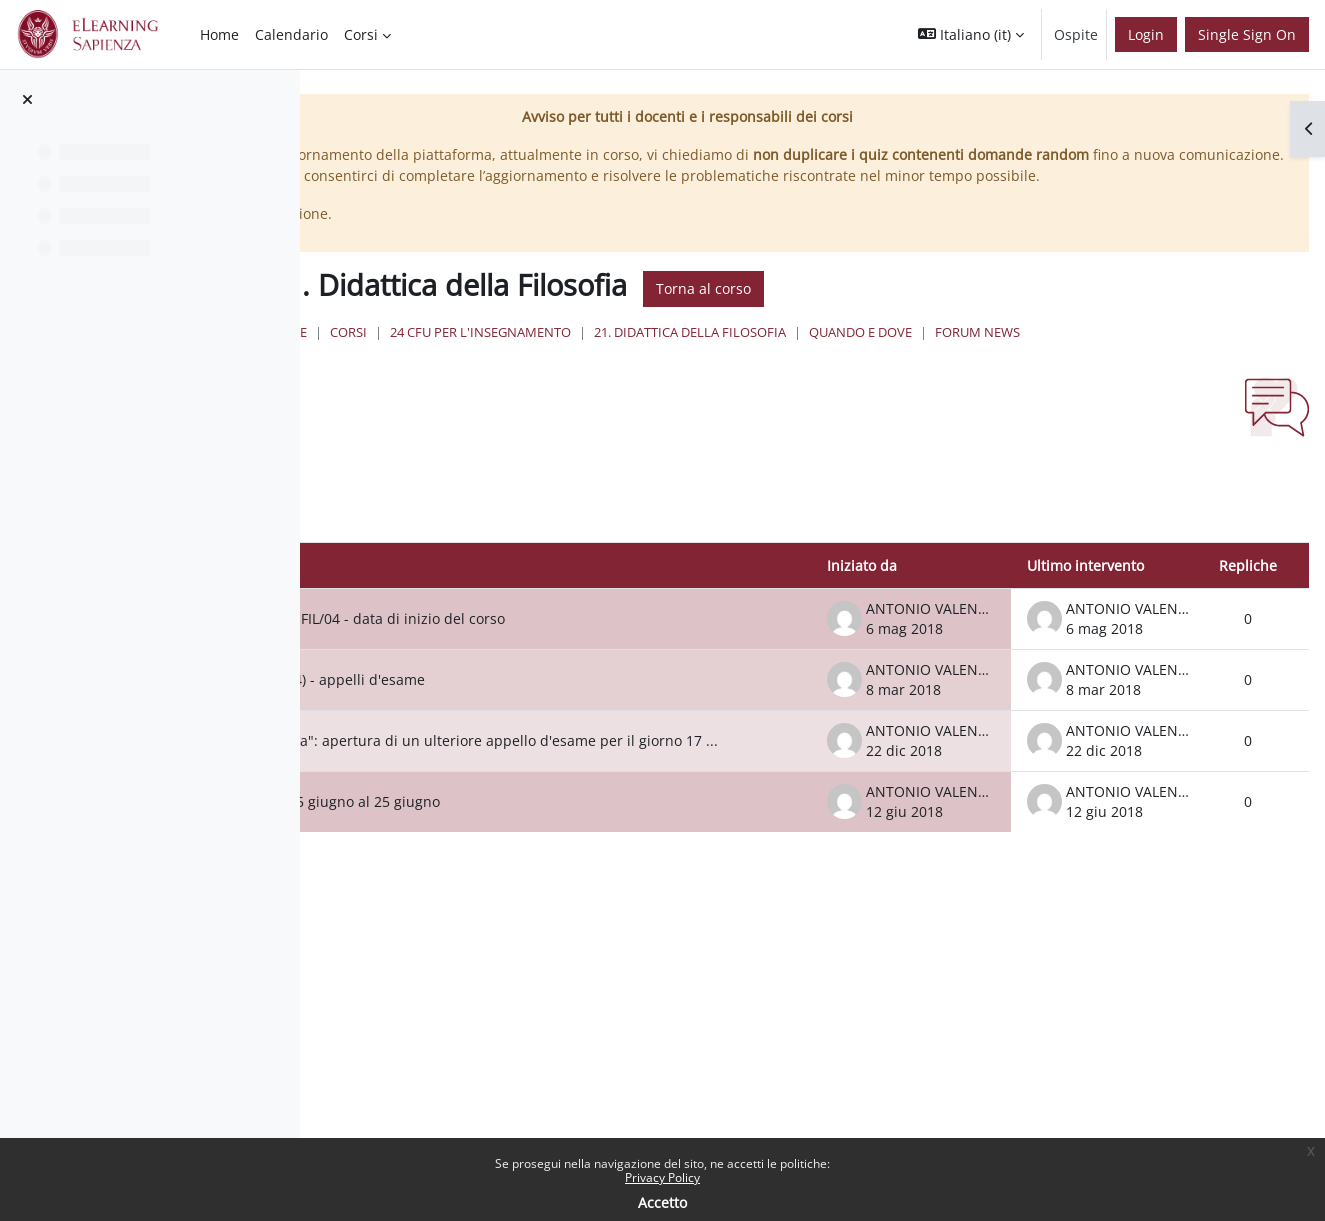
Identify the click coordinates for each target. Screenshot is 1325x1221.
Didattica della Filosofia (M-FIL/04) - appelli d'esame (602, 756)
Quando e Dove (1151, 375)
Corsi (639, 375)
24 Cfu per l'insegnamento (771, 375)
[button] (971, 34)
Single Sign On (1247, 34)
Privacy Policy (662, 1177)
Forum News (624, 394)
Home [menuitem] (219, 34)
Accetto (662, 1202)
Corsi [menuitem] (361, 34)
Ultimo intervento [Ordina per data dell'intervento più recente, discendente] (1085, 626)
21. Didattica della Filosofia (981, 375)
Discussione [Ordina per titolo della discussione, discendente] (455, 626)
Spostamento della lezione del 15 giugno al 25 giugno (610, 893)
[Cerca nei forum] (494, 560)
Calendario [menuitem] (291, 34)
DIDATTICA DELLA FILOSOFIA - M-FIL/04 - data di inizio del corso (610, 687)
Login (1146, 34)
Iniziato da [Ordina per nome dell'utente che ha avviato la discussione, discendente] (862, 626)
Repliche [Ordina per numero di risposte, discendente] (1248, 626)
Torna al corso (994, 331)
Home (578, 375)
